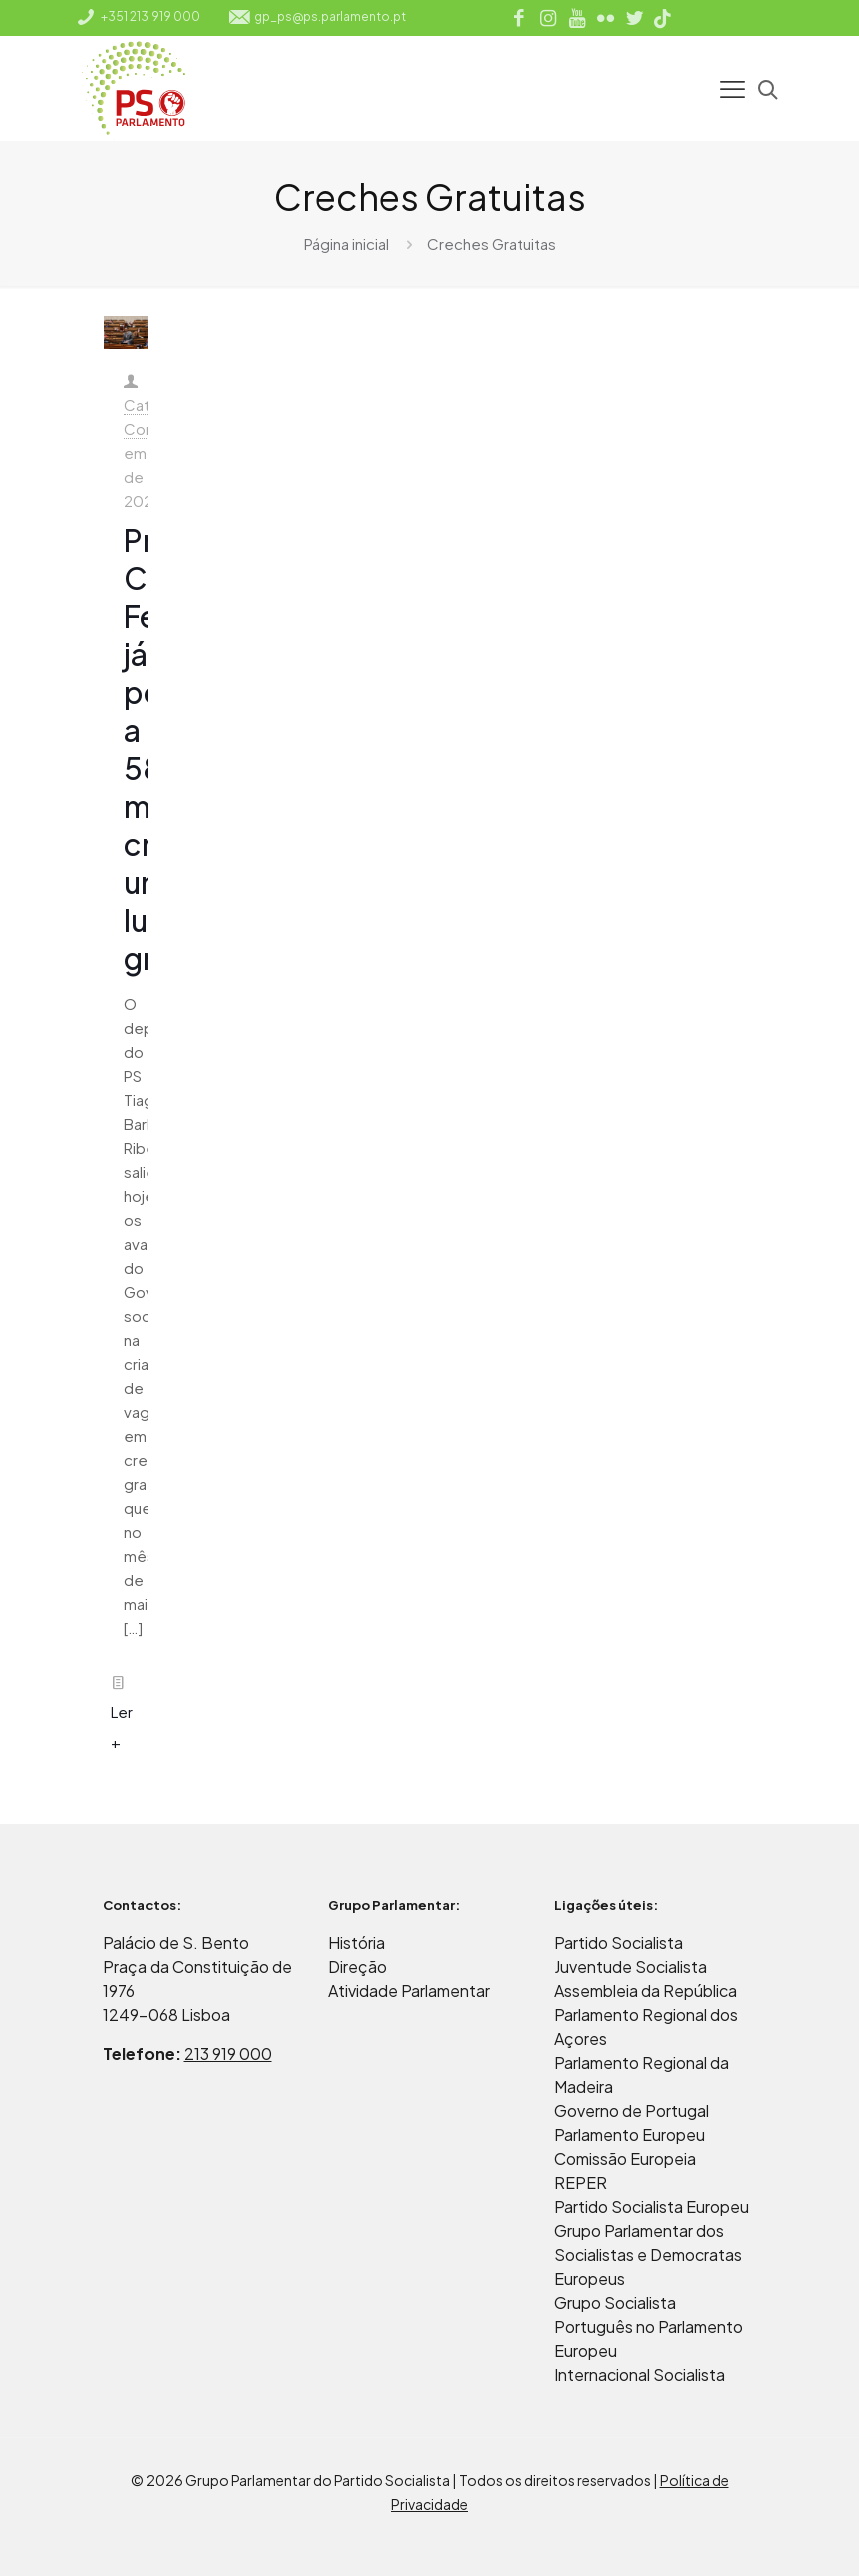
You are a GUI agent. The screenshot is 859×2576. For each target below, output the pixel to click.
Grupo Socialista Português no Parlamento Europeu (648, 2326)
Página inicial (346, 243)
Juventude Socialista (630, 1966)
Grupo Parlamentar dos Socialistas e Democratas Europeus (648, 2254)
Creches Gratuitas (491, 243)
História (356, 1942)
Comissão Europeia (625, 2158)
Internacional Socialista (639, 2374)
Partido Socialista (618, 1942)
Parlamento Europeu (629, 2134)
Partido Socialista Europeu (651, 2206)
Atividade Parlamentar (409, 1990)
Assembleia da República (645, 1990)
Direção (357, 1966)
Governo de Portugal (631, 2110)
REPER (580, 2182)
